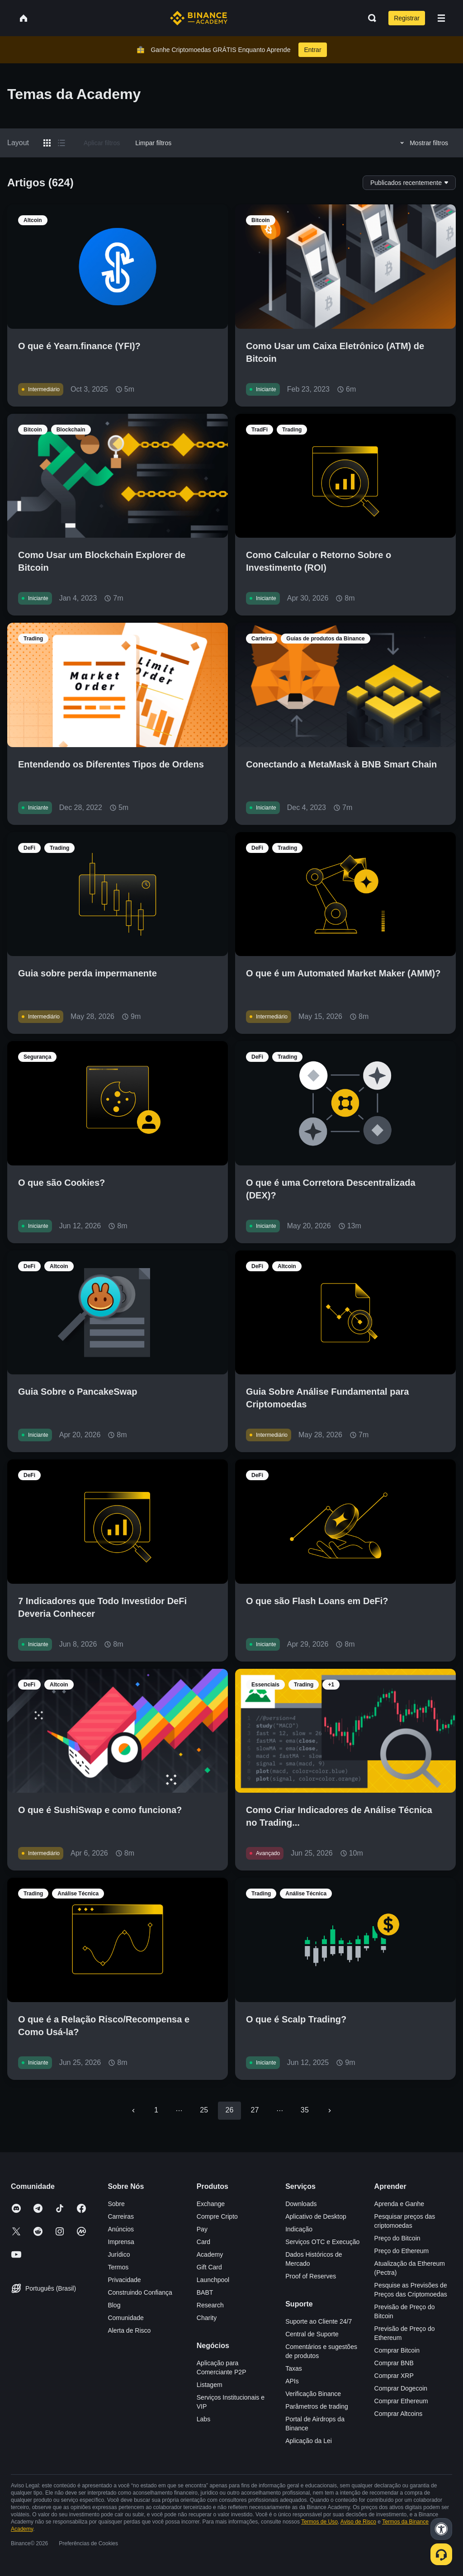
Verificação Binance (313, 2393)
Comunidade (125, 2317)
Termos (118, 2267)
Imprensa (121, 2241)
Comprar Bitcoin (397, 2350)
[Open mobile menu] (441, 18)
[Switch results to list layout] (61, 143)
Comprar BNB (394, 2363)
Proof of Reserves (310, 2276)
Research (210, 2305)
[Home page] (198, 18)
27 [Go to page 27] (255, 2110)
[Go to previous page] (133, 2111)
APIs (292, 2381)
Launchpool (213, 2279)
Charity (207, 2317)
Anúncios (121, 2229)
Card (203, 2241)
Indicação (298, 2229)
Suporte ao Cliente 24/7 (318, 2321)
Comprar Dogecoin (401, 2388)
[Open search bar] (369, 18)
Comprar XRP (394, 2375)
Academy (210, 2254)
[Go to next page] (329, 2111)
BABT (205, 2292)
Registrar (407, 18)
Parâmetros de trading (316, 2406)
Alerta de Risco (129, 2330)
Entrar (312, 49)
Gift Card (209, 2267)
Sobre (116, 2203)
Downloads (301, 2203)
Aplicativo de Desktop (315, 2216)
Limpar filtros (153, 143)
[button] (441, 18)
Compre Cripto (217, 2216)
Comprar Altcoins (398, 2413)
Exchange (211, 2203)
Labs (203, 2419)
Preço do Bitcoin (397, 2238)
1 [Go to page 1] (156, 2110)
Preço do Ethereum (401, 2250)
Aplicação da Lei (308, 2440)
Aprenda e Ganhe (399, 2203)
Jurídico (119, 2254)
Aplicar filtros (102, 143)
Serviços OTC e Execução (322, 2241)
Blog (114, 2305)
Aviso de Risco (358, 2522)
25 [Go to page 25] (204, 2110)
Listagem (209, 2384)
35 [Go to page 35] (305, 2110)
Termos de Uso (319, 2522)
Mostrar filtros (422, 142)
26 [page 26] (229, 2110)
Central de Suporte (312, 2334)
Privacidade (124, 2279)
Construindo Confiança (140, 2292)
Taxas (293, 2368)
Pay (202, 2229)
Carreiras (121, 2216)
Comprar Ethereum (401, 2401)
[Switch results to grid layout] (47, 143)
